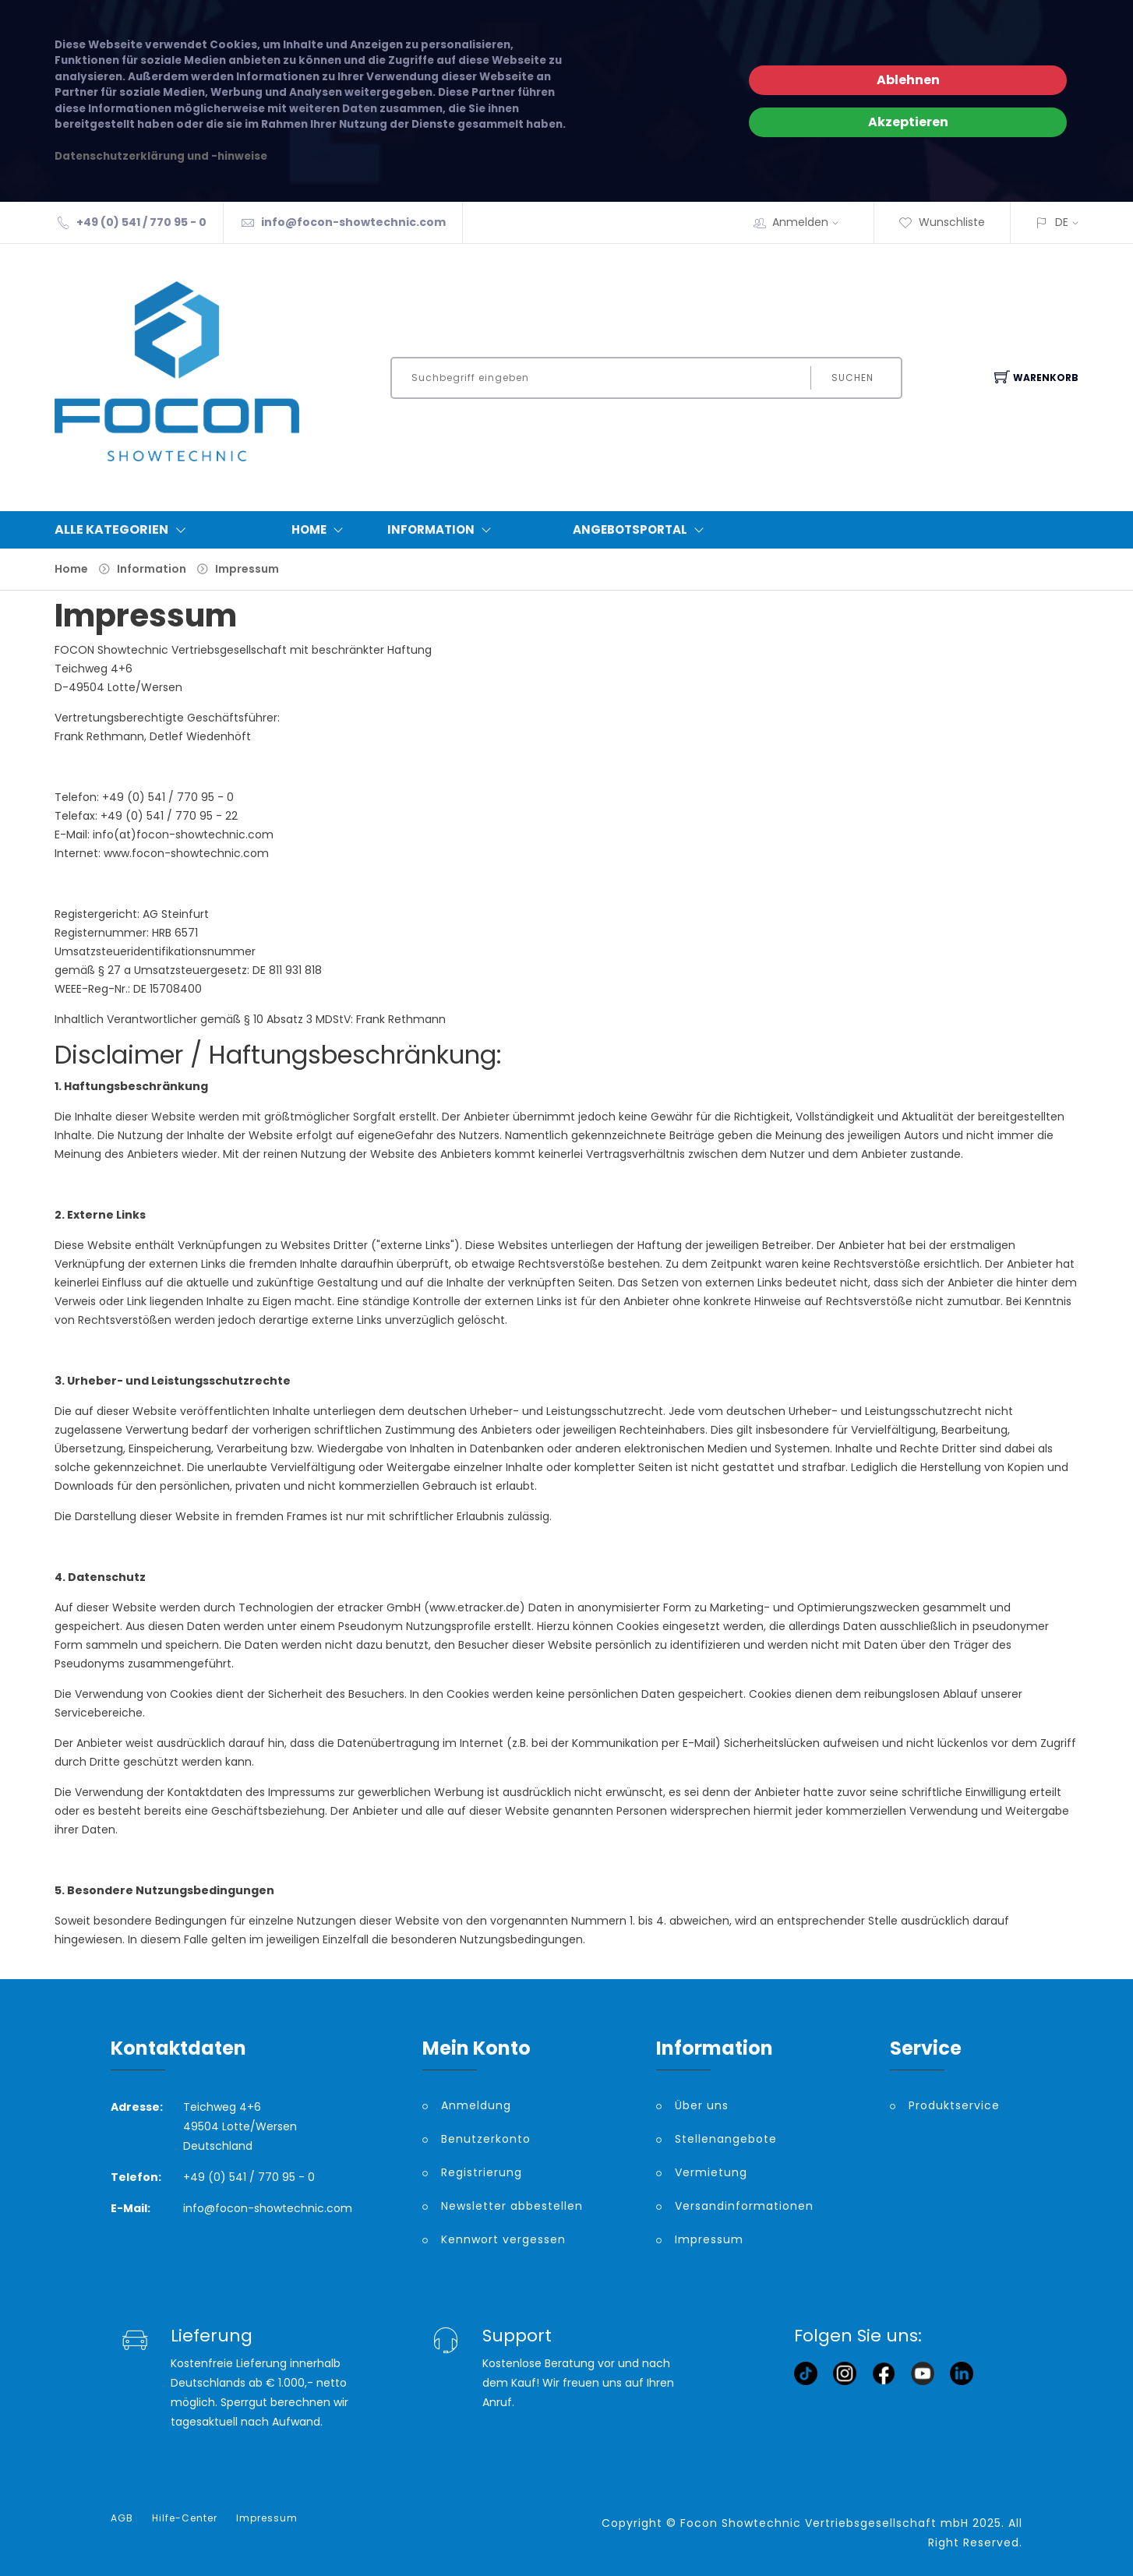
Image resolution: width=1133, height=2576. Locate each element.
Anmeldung (476, 2105)
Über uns (702, 2105)
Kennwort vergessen (503, 2239)
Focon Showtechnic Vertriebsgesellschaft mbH (824, 2523)
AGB (122, 2518)
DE (1062, 222)
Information (442, 530)
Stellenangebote (726, 2139)
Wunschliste (941, 222)
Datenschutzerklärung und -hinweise (161, 156)
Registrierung (481, 2172)
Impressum (247, 569)
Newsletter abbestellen (512, 2206)
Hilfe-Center (184, 2518)
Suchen (852, 377)
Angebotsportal (642, 530)
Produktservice (954, 2105)
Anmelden (810, 222)
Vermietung (711, 2172)
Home (320, 530)
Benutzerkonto (486, 2139)
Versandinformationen (744, 2206)
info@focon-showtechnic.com (353, 222)
